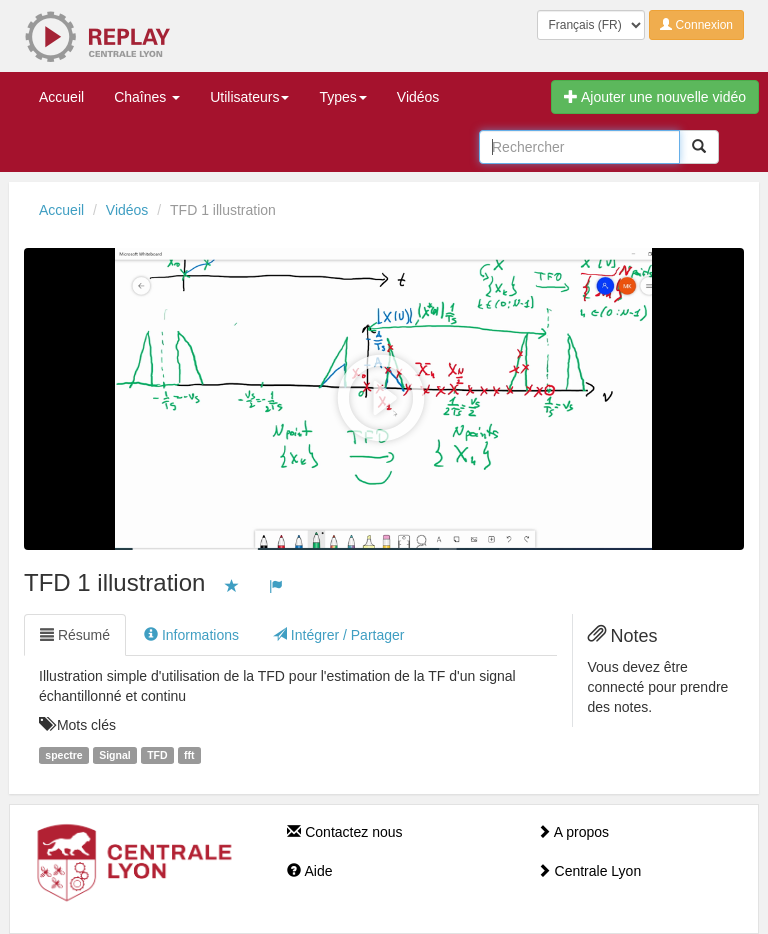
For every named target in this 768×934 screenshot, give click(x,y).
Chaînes (147, 97)
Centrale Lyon (589, 871)
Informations (191, 635)
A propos (573, 832)
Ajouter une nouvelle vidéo (655, 97)
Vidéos (418, 97)
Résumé (75, 635)
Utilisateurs (249, 97)
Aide (309, 871)
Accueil (61, 97)
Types (342, 97)
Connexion (696, 25)
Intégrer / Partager (339, 635)
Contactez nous (344, 832)
